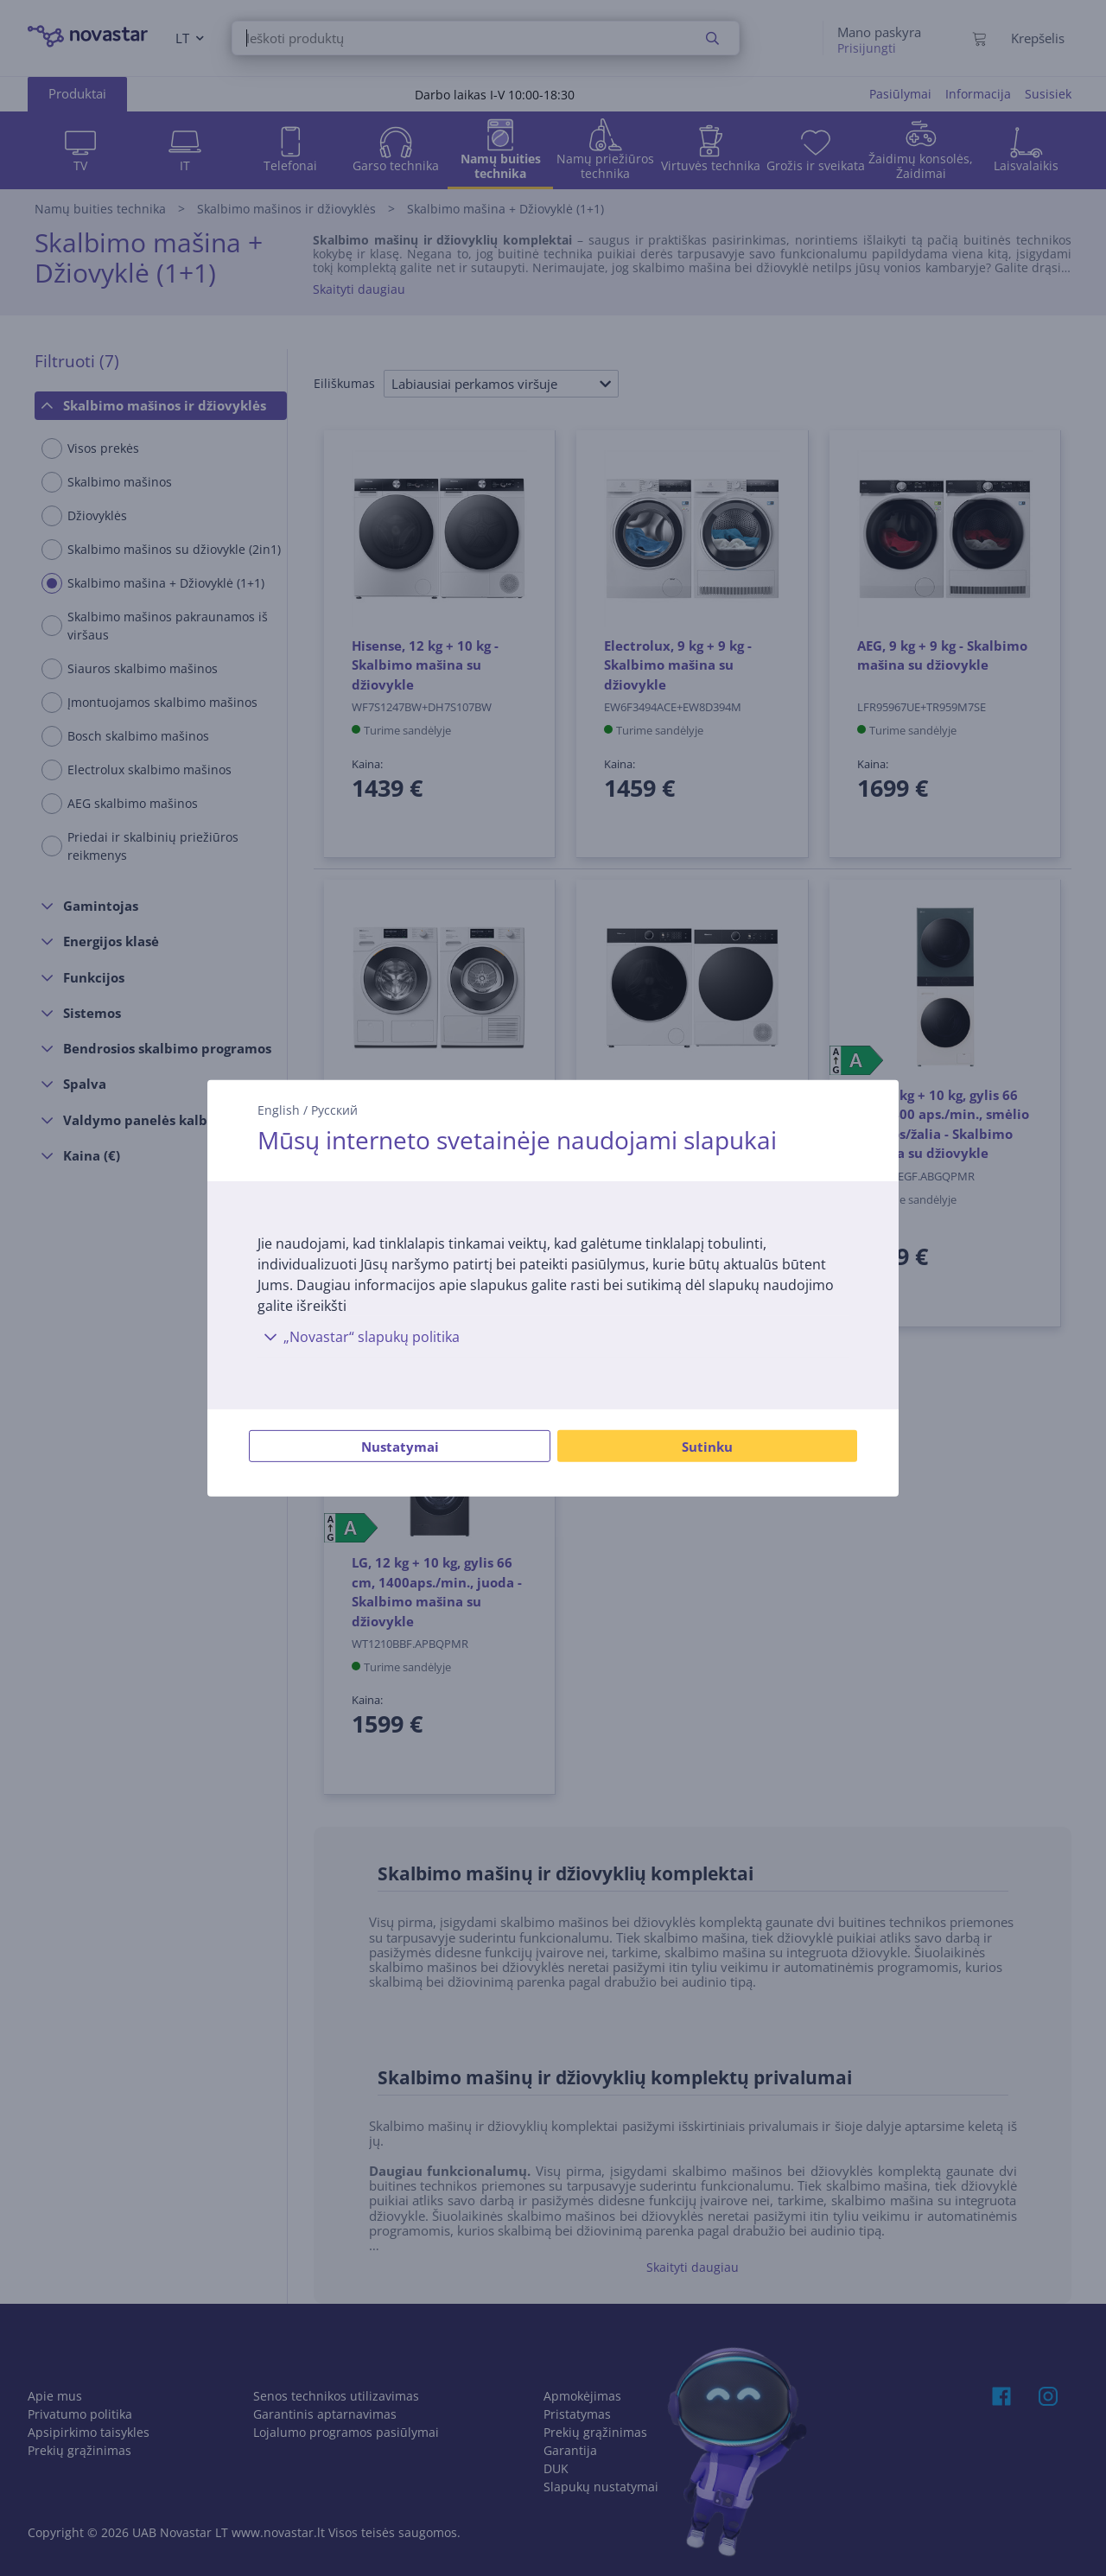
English (278, 1109)
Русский (334, 1109)
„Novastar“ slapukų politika (358, 1336)
